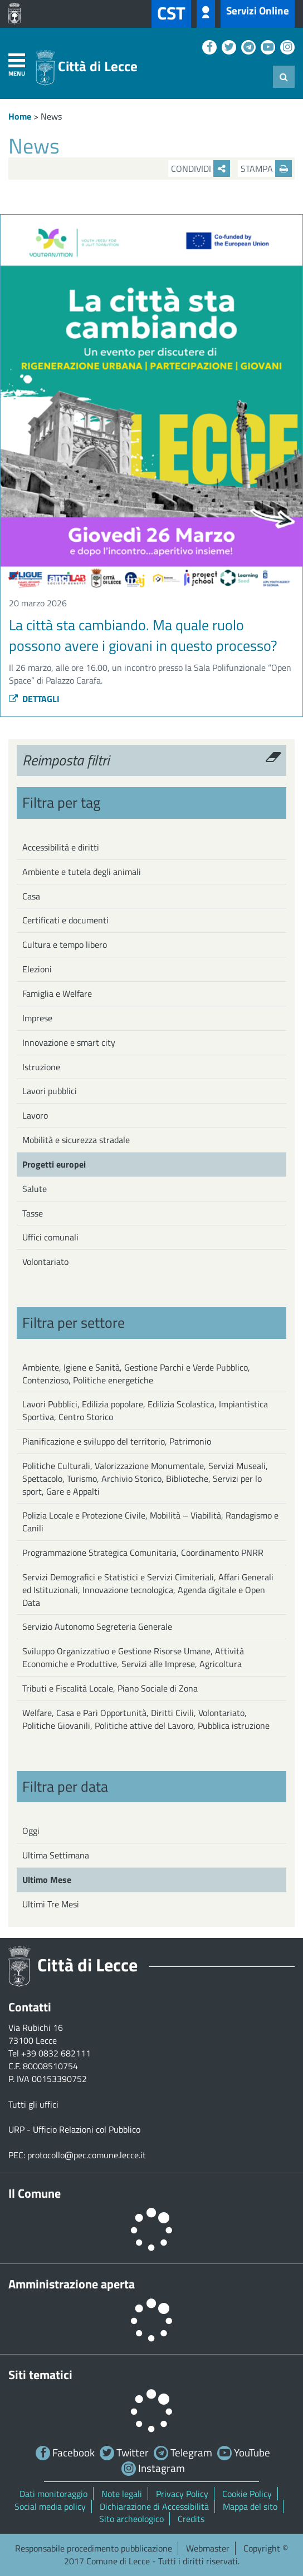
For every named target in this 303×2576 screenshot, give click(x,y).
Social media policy (50, 2506)
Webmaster (207, 2548)
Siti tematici (40, 2374)
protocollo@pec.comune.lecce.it (86, 2155)
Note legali (121, 2493)
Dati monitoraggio (53, 2493)
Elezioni (37, 969)
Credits (191, 2518)
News (51, 116)
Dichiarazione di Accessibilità (154, 2506)
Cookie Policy (247, 2493)
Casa (31, 896)
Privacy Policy (182, 2493)
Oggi (31, 1830)
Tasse (32, 1213)
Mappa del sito (250, 2506)
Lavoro (35, 1115)
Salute (34, 1188)
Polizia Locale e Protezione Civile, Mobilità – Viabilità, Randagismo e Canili (150, 1522)
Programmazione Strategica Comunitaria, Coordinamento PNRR (142, 1552)
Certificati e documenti (65, 920)
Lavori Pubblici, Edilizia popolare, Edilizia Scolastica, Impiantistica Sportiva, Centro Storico (145, 1410)
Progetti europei (54, 1164)
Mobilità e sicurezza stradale (76, 1139)
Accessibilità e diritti (60, 847)
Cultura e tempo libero (64, 944)
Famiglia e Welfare (57, 993)
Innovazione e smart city (68, 1042)
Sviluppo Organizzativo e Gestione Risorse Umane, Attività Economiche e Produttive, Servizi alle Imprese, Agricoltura (133, 1657)
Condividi (200, 168)
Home (19, 116)
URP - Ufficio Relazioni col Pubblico (74, 2129)
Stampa (266, 168)
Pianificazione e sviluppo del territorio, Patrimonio (116, 1441)
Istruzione (41, 1067)
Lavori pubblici (49, 1090)
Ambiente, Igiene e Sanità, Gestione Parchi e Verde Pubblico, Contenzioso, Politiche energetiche (136, 1374)
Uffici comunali (50, 1237)
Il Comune (34, 2193)
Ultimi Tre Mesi (50, 1904)
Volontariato (45, 1261)
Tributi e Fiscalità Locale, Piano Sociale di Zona (110, 1688)
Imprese (37, 1018)
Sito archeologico (131, 2518)
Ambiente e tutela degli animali (81, 871)
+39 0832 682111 (56, 2053)
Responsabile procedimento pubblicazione (93, 2548)
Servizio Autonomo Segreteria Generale (97, 1626)
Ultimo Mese (46, 1879)
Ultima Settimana (55, 1855)
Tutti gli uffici (33, 2104)
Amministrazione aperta (71, 2284)
